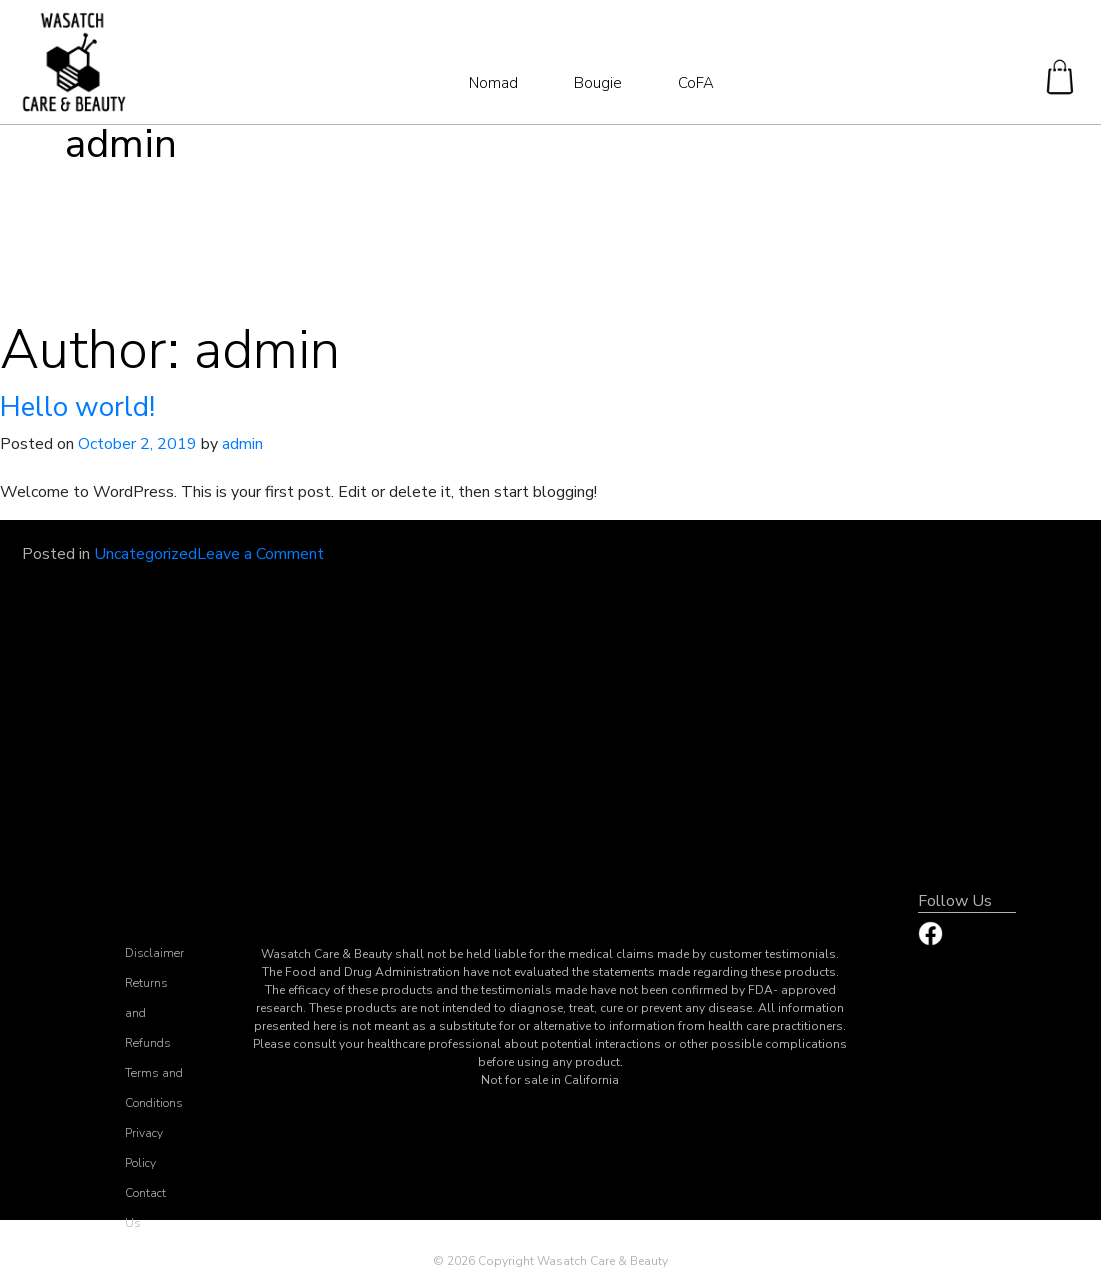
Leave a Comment (260, 554)
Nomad (493, 83)
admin (242, 444)
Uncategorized (145, 554)
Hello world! (77, 407)
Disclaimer (154, 953)
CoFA (696, 83)
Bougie (598, 83)
